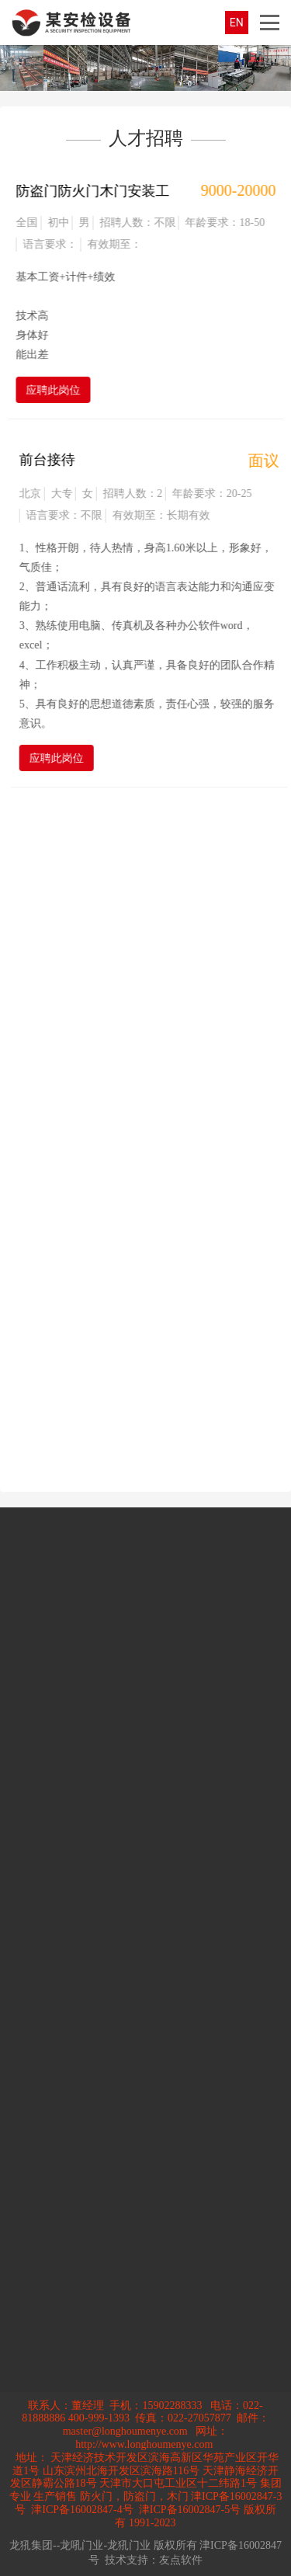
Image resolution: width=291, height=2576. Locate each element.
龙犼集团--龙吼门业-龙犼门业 (80, 2545)
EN (237, 22)
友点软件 (181, 2560)
